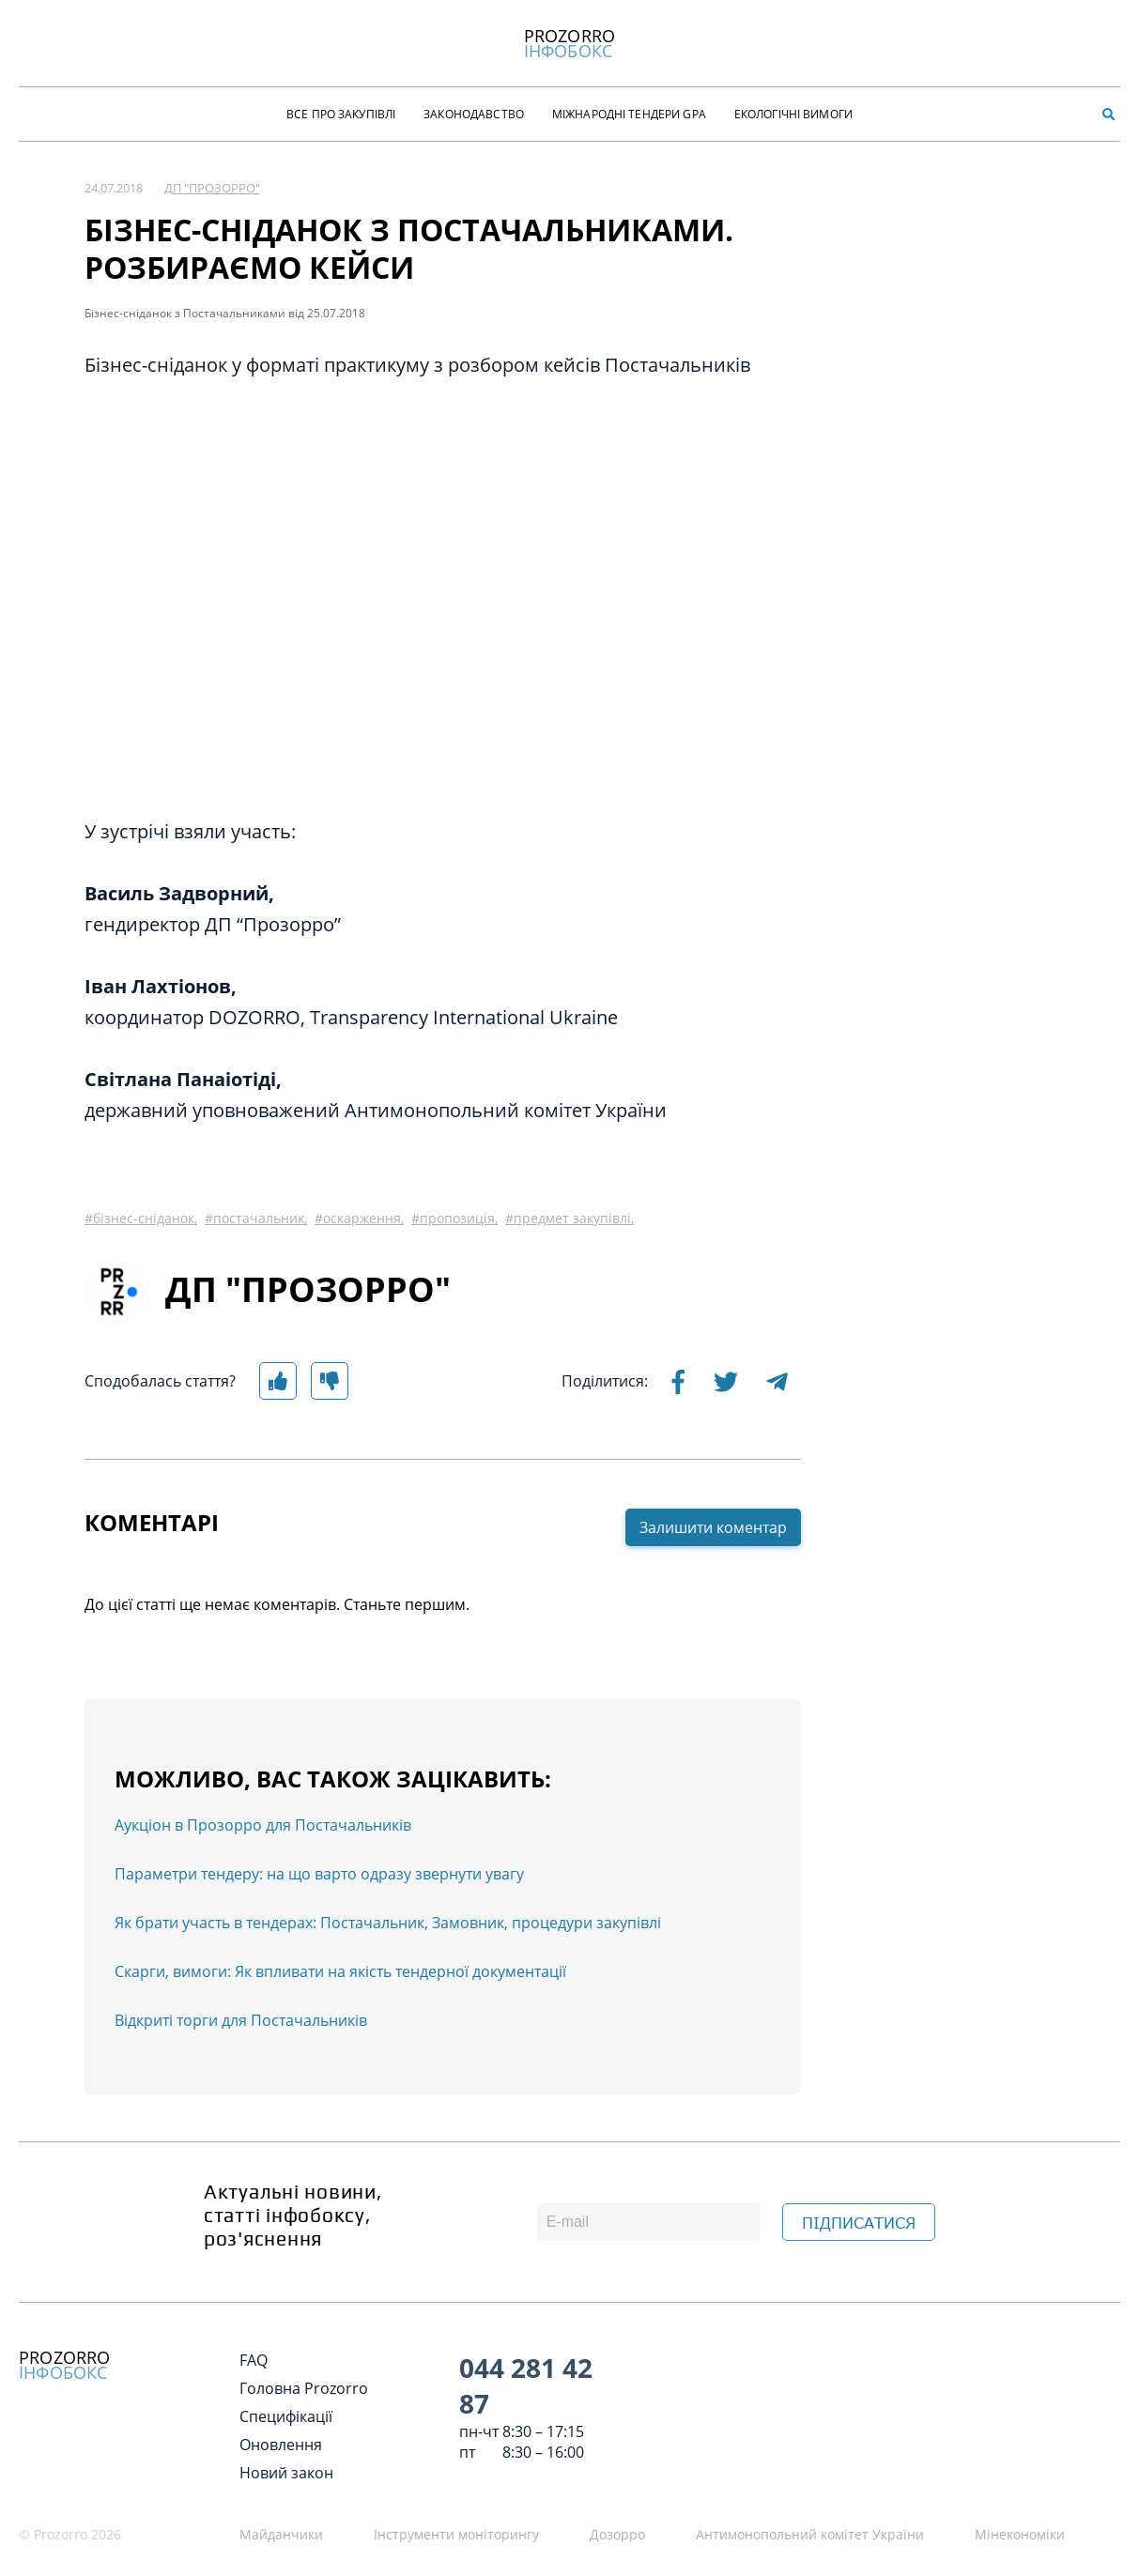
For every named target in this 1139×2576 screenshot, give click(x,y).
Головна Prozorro (303, 2388)
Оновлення (280, 2444)
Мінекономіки (1020, 2534)
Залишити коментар (713, 1527)
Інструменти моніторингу (456, 2534)
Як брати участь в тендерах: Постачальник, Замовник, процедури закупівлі (388, 1922)
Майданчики (281, 2534)
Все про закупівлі (340, 114)
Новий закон (286, 2472)
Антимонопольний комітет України (810, 2534)
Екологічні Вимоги (793, 114)
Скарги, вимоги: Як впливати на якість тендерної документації (340, 1971)
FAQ (253, 2360)
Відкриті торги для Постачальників (241, 2020)
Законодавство (473, 114)
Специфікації (285, 2416)
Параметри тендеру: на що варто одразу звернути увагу (319, 1873)
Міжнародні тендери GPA (629, 114)
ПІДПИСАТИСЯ (859, 2223)
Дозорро (617, 2534)
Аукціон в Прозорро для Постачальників (263, 1825)
